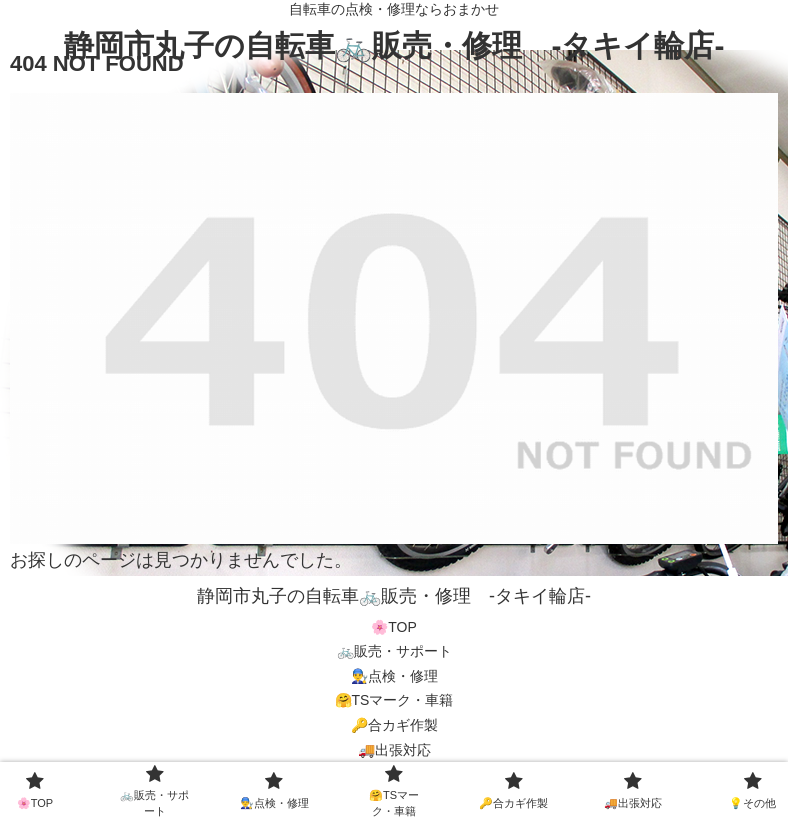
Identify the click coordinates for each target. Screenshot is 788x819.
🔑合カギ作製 (394, 725)
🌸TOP (394, 627)
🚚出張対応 (394, 750)
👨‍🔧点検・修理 (394, 676)
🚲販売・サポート (394, 651)
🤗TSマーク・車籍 (394, 700)
